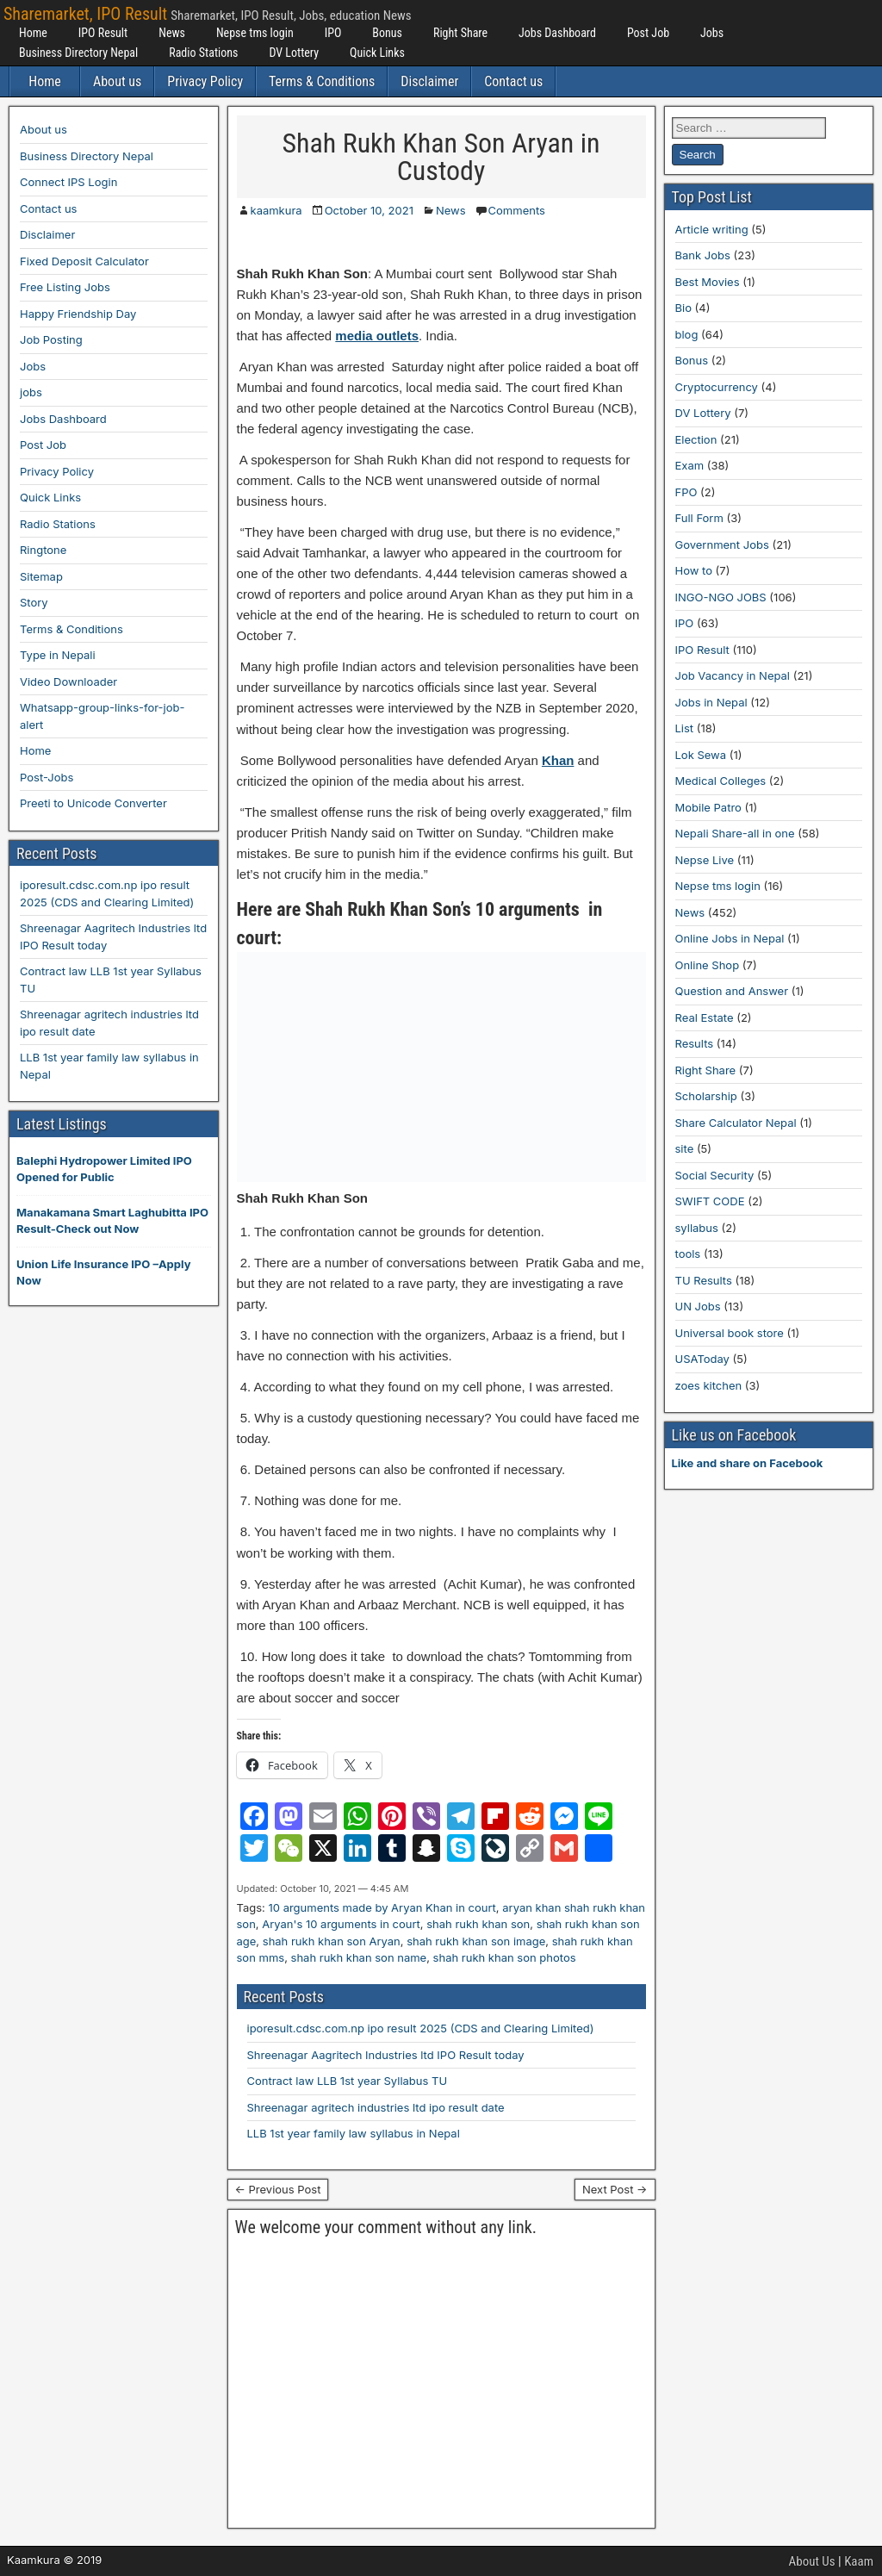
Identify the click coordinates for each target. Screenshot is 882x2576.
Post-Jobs (46, 777)
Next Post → (615, 2189)
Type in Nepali (58, 655)
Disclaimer (429, 81)
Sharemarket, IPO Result (85, 13)
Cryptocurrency (716, 387)
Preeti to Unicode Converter (93, 803)
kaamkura (276, 210)
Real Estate (704, 1017)
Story (34, 602)
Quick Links (377, 52)
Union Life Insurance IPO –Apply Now (103, 1272)
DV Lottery (294, 52)
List (684, 728)
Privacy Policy (205, 81)
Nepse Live (705, 860)
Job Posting (51, 339)
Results (694, 1043)
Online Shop (707, 965)
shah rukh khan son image (476, 1941)
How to (693, 570)
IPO (333, 33)
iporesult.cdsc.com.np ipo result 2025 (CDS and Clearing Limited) (420, 2028)
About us (117, 81)
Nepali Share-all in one (735, 833)
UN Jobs (698, 1306)
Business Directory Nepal (78, 52)
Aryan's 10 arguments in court (341, 1924)
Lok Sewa (701, 755)
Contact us (513, 81)
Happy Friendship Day (78, 313)
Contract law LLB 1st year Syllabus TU (347, 2081)
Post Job (648, 33)
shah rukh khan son (478, 1924)
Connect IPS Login (68, 182)
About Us (812, 2561)
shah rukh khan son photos (504, 1957)
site (684, 1148)
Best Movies (707, 282)
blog (687, 334)
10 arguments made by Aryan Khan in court (381, 1907)
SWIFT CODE (710, 1201)
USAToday (702, 1359)
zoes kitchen (708, 1385)
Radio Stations (203, 52)
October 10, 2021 (369, 210)
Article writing (711, 229)
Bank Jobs (702, 255)
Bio (683, 307)
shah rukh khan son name (359, 1957)
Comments (516, 210)
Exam (690, 465)
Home (33, 33)
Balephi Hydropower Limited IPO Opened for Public (104, 1169)
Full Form (699, 518)
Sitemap (41, 576)
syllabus (696, 1228)
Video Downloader (68, 681)
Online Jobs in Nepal (730, 938)
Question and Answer (732, 991)
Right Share (460, 33)
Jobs (712, 33)
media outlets (377, 335)
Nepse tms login (255, 33)
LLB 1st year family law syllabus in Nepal (353, 2133)
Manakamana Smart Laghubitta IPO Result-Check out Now (112, 1220)
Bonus (387, 33)
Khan (558, 760)
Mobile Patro (708, 807)
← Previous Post (278, 2189)
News (171, 33)
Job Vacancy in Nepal (733, 675)
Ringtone (43, 550)
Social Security (715, 1175)
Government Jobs (722, 544)
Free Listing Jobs (65, 287)
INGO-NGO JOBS (721, 597)
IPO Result (102, 33)
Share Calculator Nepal (736, 1122)
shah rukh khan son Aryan (332, 1941)
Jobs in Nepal (711, 702)
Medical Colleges (721, 780)
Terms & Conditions (322, 81)
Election (696, 439)
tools (688, 1253)
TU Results (703, 1280)
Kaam (858, 2561)
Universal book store (729, 1333)
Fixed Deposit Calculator (84, 261)
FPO (686, 492)
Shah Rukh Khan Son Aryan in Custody (440, 157)
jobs (31, 392)
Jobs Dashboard (557, 33)
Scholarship (706, 1096)
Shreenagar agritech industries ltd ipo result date (376, 2107)
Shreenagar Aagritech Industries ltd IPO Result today (386, 2055)
